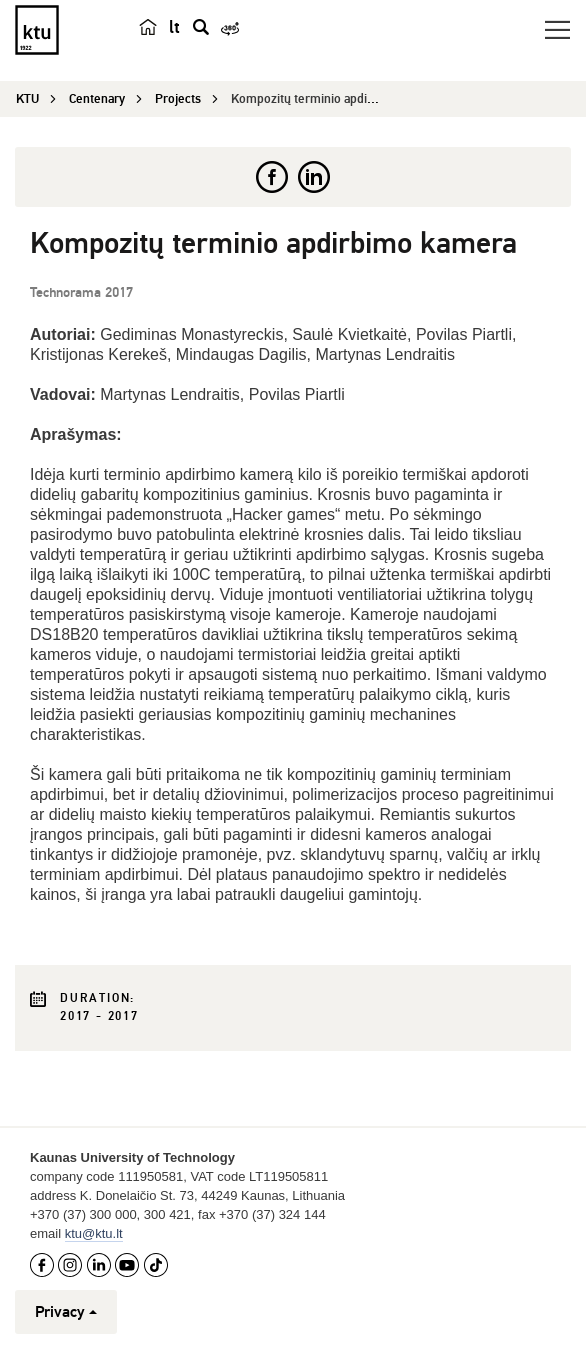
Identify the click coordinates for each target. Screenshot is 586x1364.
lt (174, 27)
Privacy (66, 1312)
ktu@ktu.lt (94, 1233)
